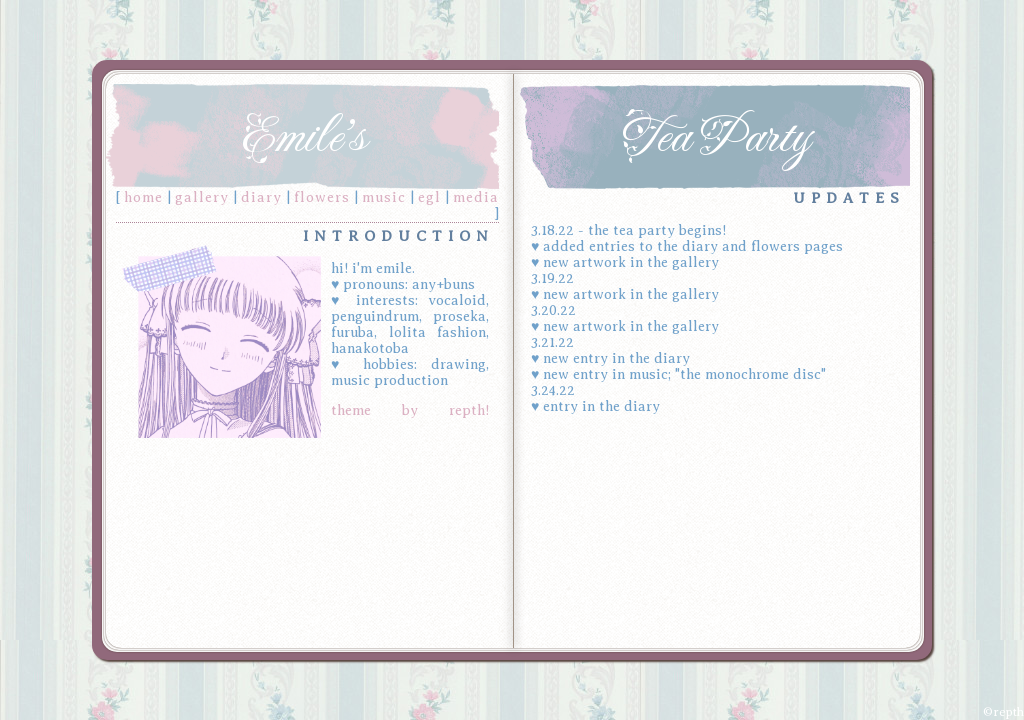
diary (261, 197)
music (384, 197)
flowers (322, 197)
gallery (202, 197)
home (143, 197)
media (476, 197)
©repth (1003, 712)
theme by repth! (410, 410)
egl (429, 197)
